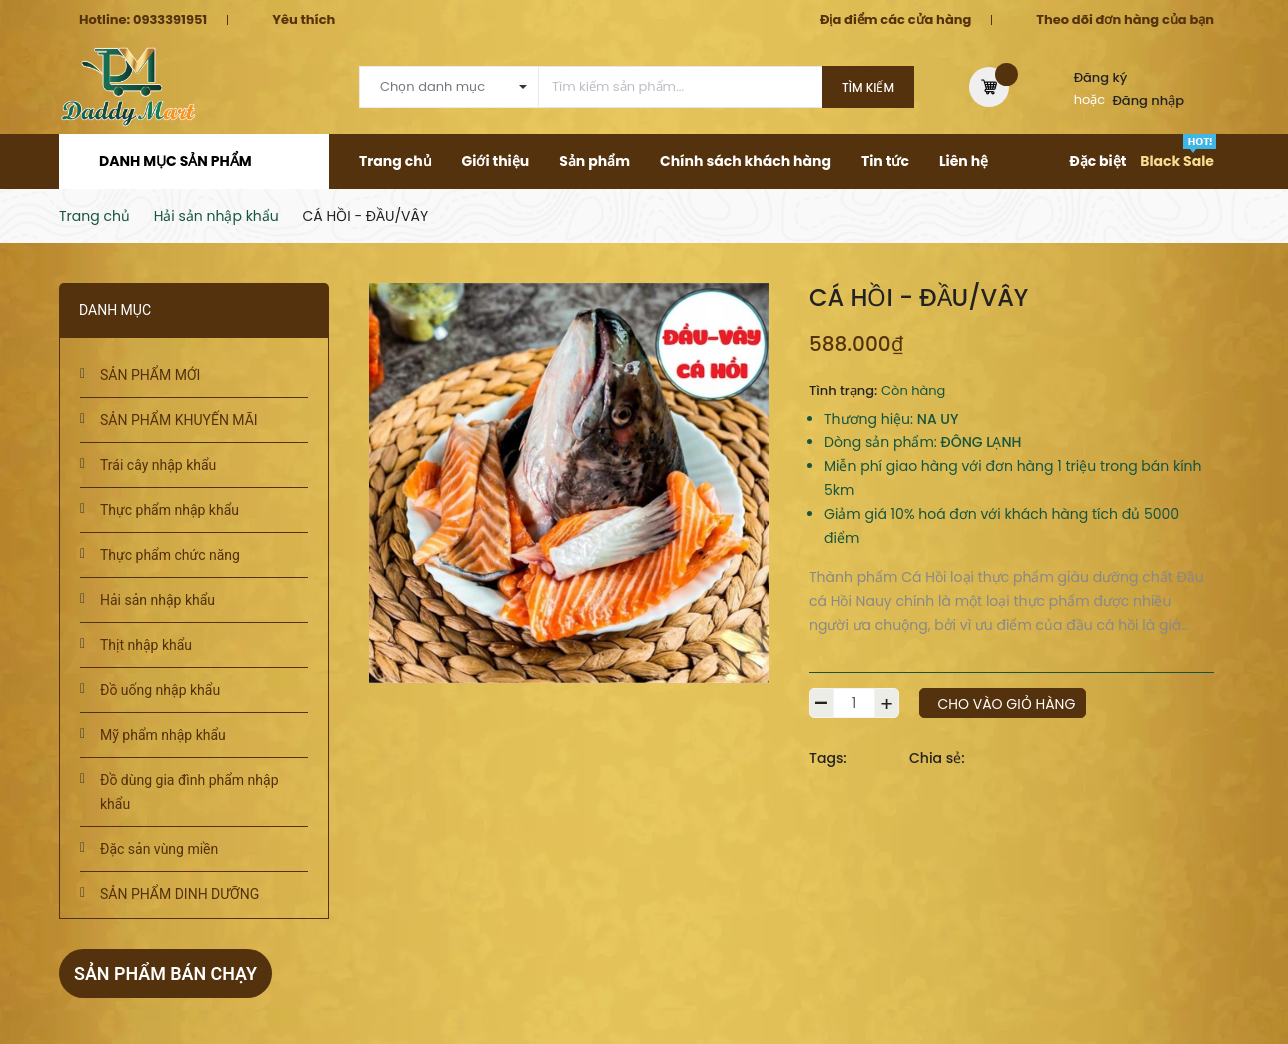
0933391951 (170, 19)
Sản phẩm (594, 161)
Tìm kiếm (868, 87)
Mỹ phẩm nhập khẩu (163, 735)
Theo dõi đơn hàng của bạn (1125, 19)
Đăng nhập (1149, 100)
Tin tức (885, 161)
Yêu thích (303, 19)
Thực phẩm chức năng (170, 555)
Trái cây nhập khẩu (158, 465)
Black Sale (1177, 161)
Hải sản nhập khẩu (157, 600)
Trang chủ (395, 161)
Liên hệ (963, 161)
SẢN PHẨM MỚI (150, 375)
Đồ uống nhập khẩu (160, 690)
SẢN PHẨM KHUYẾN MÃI (179, 420)
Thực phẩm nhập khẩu (169, 510)
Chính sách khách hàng (745, 161)
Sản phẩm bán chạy (166, 973)
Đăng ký (1101, 77)
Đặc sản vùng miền (159, 849)
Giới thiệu (496, 161)
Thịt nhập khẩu (146, 645)
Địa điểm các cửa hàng (895, 19)
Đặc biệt (1097, 161)
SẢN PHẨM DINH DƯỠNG (179, 894)
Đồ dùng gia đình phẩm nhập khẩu (189, 792)
